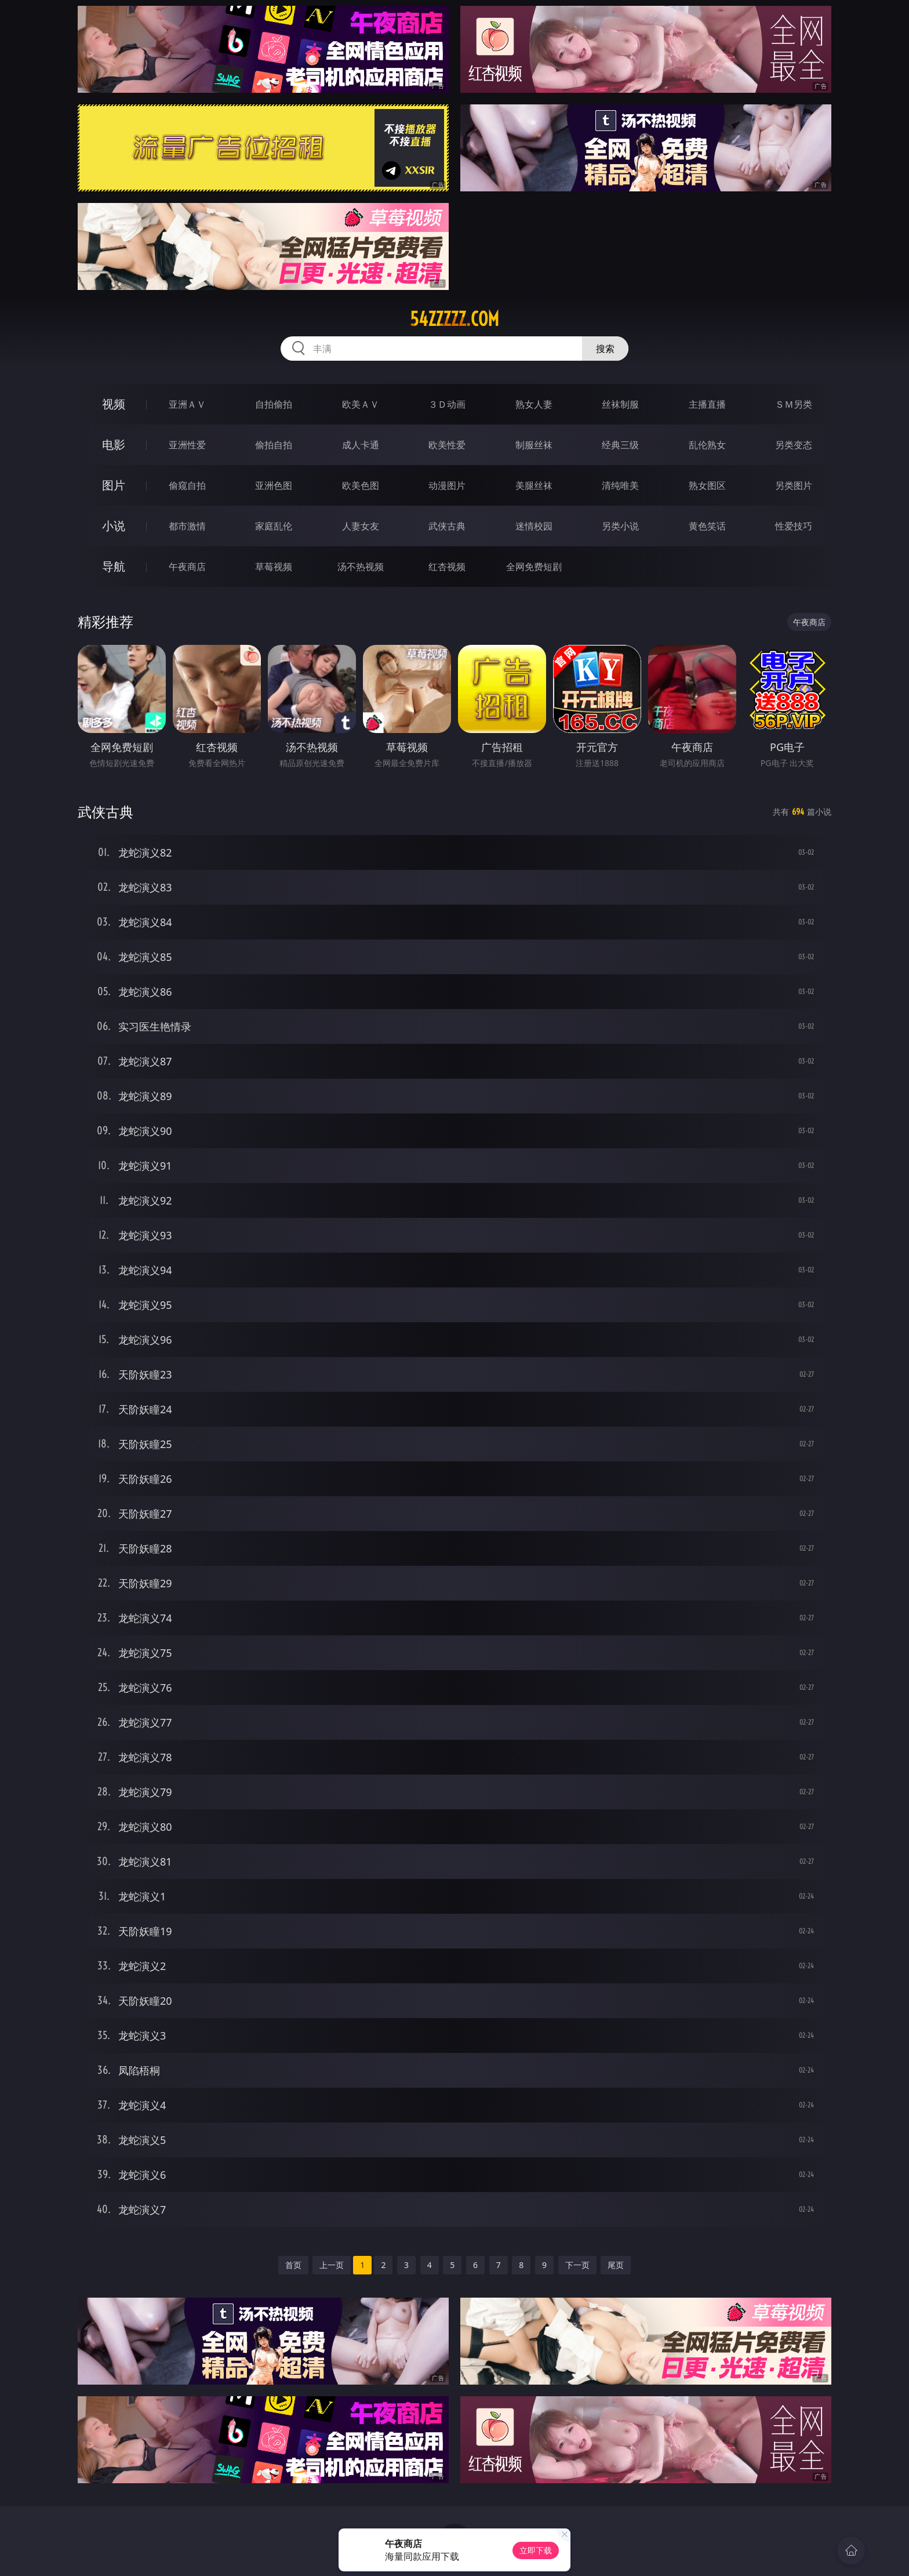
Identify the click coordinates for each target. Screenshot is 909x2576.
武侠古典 (447, 526)
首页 (293, 2264)
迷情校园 (533, 526)
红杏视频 (447, 566)
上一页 (331, 2264)
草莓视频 (273, 566)
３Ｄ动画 (447, 404)
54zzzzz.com (454, 319)
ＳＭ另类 (793, 404)
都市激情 (187, 526)
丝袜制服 (620, 404)
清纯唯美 (620, 485)
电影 (113, 444)
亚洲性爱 (187, 444)
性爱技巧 (793, 526)
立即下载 (535, 2550)
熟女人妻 (533, 404)
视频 (113, 404)
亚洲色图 (273, 485)
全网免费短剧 (534, 566)
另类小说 (620, 526)
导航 (113, 566)
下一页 (577, 2264)
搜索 (605, 348)
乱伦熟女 (707, 444)
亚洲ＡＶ (187, 404)
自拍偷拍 (273, 404)
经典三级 (620, 444)
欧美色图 (360, 485)
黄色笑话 (707, 526)
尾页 (616, 2264)
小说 (113, 526)
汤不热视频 (360, 566)
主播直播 (707, 404)
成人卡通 (360, 444)
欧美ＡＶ (360, 404)
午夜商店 (187, 566)
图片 (113, 485)
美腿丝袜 (533, 485)
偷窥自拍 (187, 485)
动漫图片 (447, 485)
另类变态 (793, 444)
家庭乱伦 (273, 526)
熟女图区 (707, 485)
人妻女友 (360, 526)
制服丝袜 (533, 444)
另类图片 (793, 485)
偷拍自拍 (273, 444)
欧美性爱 (447, 444)
